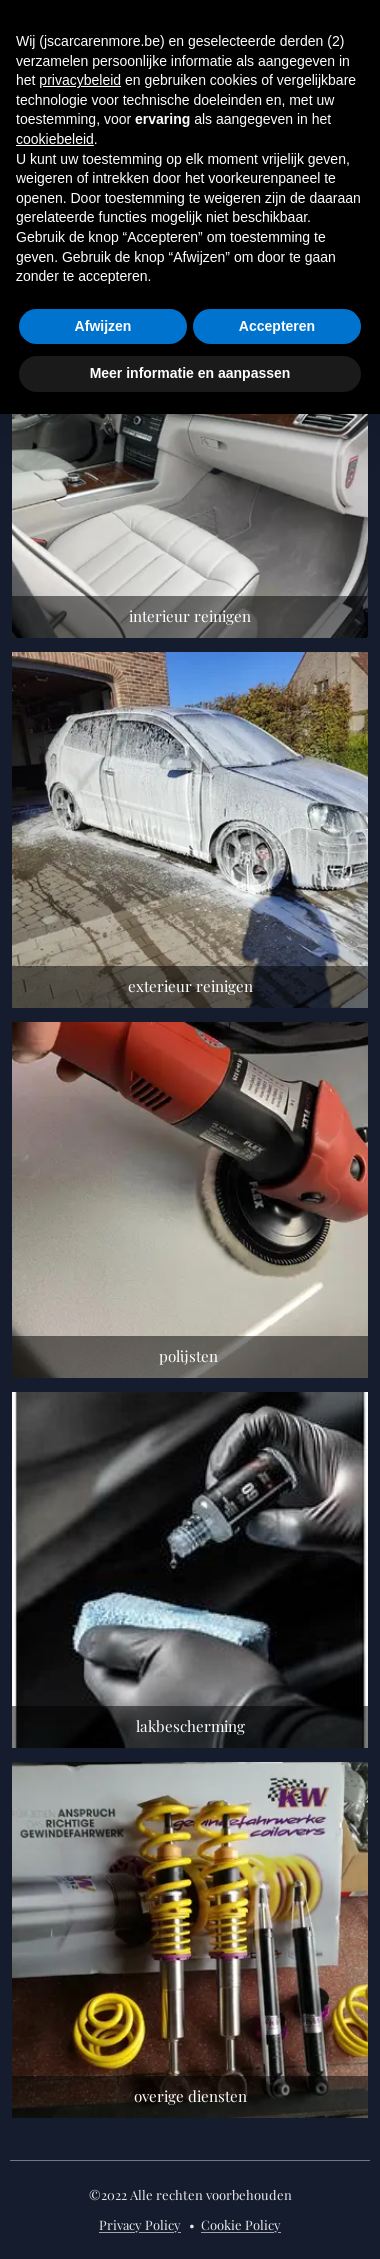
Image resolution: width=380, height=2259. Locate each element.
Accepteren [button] (277, 326)
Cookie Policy (241, 2224)
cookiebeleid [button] (55, 139)
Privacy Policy (140, 2224)
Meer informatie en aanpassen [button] (190, 373)
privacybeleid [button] (80, 80)
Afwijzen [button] (103, 326)
